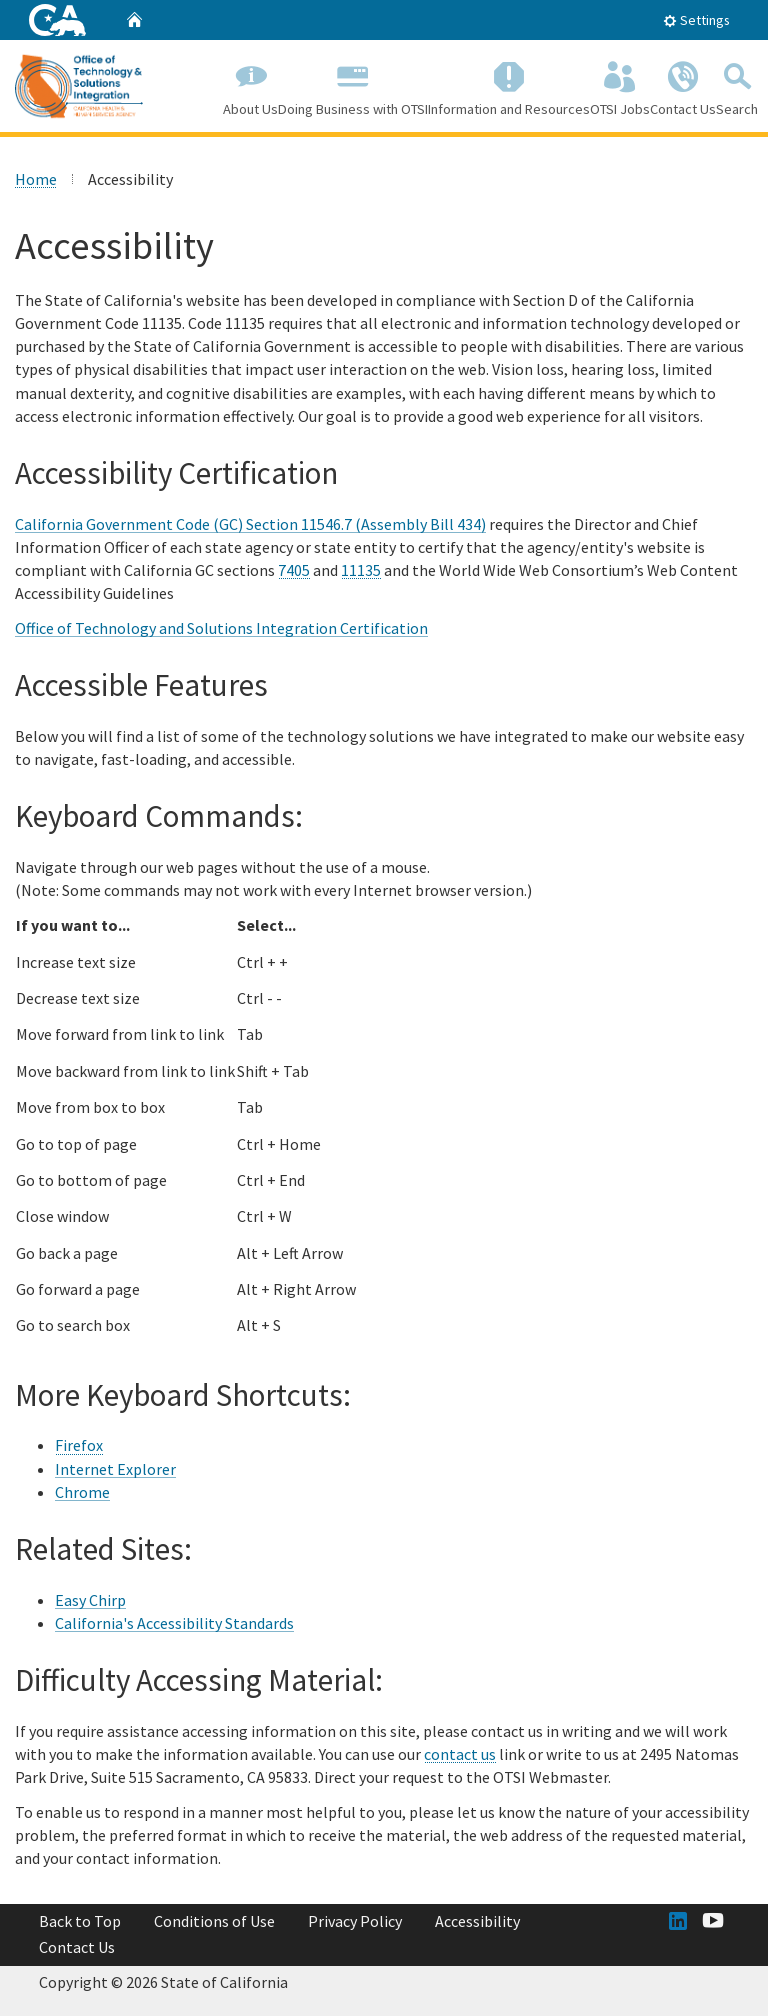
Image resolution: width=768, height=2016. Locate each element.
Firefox (79, 1445)
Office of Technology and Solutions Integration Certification (221, 627)
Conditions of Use (214, 1921)
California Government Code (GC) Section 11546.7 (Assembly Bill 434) (250, 524)
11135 (361, 570)
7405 (294, 570)
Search (737, 85)
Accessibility (477, 1921)
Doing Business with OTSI (353, 85)
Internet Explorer (115, 1468)
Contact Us (683, 85)
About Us (250, 85)
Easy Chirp (90, 1600)
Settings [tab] (696, 20)
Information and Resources (509, 85)
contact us (460, 1754)
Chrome (82, 1492)
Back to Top (80, 1921)
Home (36, 179)
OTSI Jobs (620, 85)
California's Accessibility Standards (174, 1623)
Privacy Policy (355, 1921)
